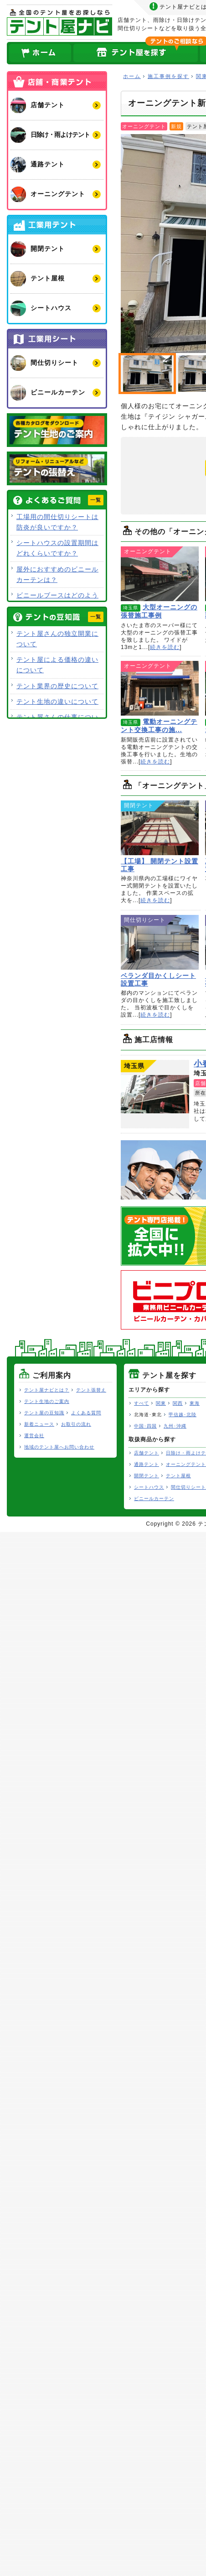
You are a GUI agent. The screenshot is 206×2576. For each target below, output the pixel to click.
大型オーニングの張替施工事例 (160, 573)
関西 (178, 1403)
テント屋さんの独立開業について (57, 639)
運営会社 (34, 1435)
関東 (161, 1403)
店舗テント (146, 1452)
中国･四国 (145, 1425)
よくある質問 (86, 1412)
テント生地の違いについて (57, 701)
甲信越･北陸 (182, 1414)
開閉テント (146, 1475)
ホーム (39, 53)
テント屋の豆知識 (44, 1412)
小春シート (155, 1094)
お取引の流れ (76, 1424)
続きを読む (165, 647)
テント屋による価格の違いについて (57, 665)
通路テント (146, 1464)
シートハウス (149, 1487)
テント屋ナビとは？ (46, 1389)
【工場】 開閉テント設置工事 (160, 827)
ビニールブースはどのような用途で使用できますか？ (57, 600)
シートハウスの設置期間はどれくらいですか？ (57, 548)
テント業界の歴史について (57, 686)
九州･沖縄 (175, 1425)
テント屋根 (178, 1475)
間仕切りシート (188, 1487)
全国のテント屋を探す (135, 53)
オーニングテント (186, 1464)
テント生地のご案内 (46, 1401)
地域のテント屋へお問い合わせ (59, 1446)
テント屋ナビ (59, 22)
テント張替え (91, 1389)
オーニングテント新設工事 (147, 373)
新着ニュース (39, 1424)
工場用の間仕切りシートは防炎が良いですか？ (57, 522)
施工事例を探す (168, 76)
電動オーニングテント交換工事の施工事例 (160, 688)
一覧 (95, 500)
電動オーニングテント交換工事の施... (159, 725)
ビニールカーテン (154, 1498)
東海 (195, 1403)
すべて (141, 1403)
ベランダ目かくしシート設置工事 (160, 942)
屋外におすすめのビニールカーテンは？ (57, 574)
